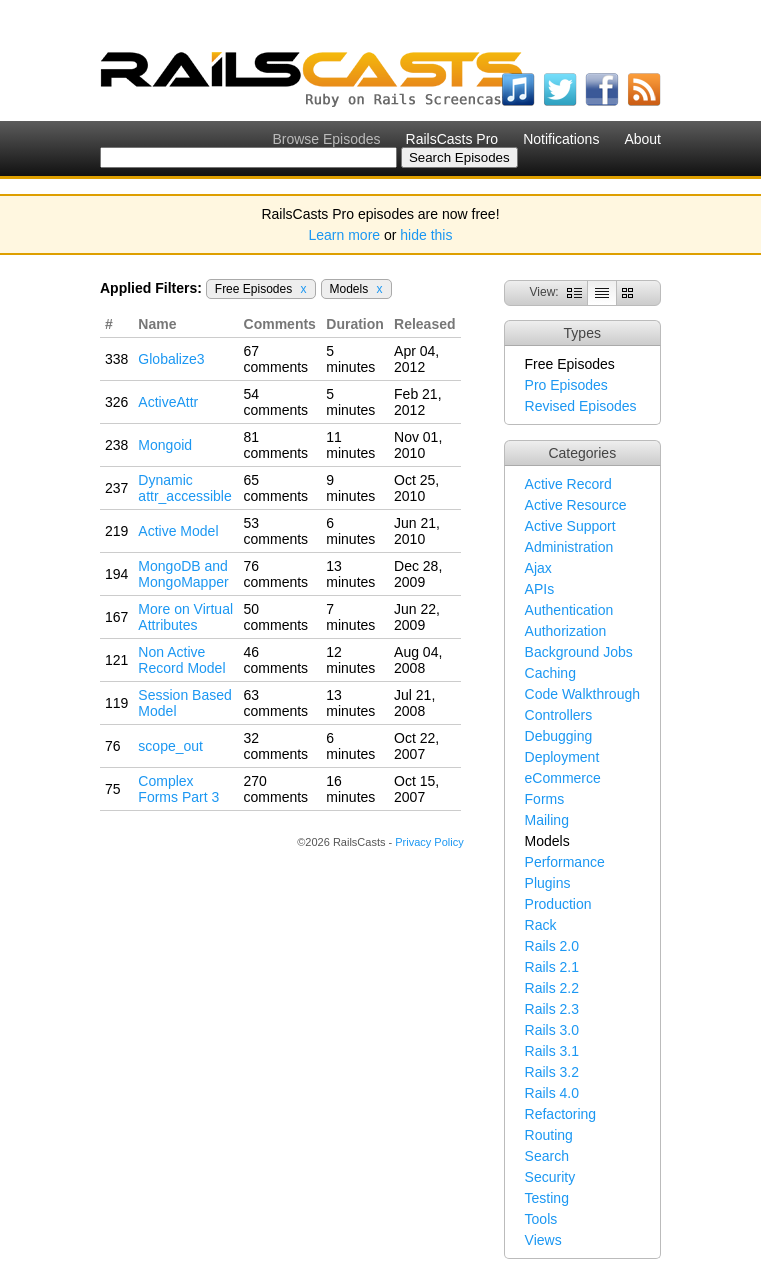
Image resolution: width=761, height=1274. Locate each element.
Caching (550, 673)
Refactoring (561, 1114)
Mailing (547, 820)
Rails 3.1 (552, 1051)
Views (543, 1240)
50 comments (276, 617)
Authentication (569, 610)
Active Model (178, 531)
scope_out (170, 746)
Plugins (548, 883)
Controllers (559, 715)
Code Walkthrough (582, 694)
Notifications (561, 139)
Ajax (538, 568)
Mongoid (165, 445)
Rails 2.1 (552, 967)
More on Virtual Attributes (185, 617)
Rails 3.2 (552, 1072)
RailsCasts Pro (452, 139)
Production (558, 904)
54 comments (276, 402)
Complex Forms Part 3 (178, 789)
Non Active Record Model (181, 660)
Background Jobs (579, 652)
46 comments (276, 660)
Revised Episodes (581, 406)
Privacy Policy (429, 842)
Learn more (345, 235)
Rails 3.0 (552, 1030)
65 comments (276, 488)
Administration (569, 547)
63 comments (276, 703)
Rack (541, 925)
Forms (545, 799)
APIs (540, 589)
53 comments (276, 531)
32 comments (276, 746)
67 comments (276, 359)
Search (547, 1156)
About (642, 139)
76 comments (276, 574)
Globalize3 (171, 359)
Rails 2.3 (552, 1009)
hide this (426, 235)
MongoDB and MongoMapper (183, 574)
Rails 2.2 (552, 988)
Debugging (559, 736)
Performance (565, 862)
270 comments (276, 789)
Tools (541, 1219)
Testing (547, 1198)
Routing (549, 1135)
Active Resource (576, 505)
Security (550, 1177)
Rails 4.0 (552, 1093)
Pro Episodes (566, 385)
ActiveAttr (168, 402)
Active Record (568, 484)
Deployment (562, 757)
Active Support (570, 526)
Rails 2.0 (552, 946)
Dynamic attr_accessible (184, 488)
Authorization (566, 631)
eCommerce (563, 778)
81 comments (276, 445)
